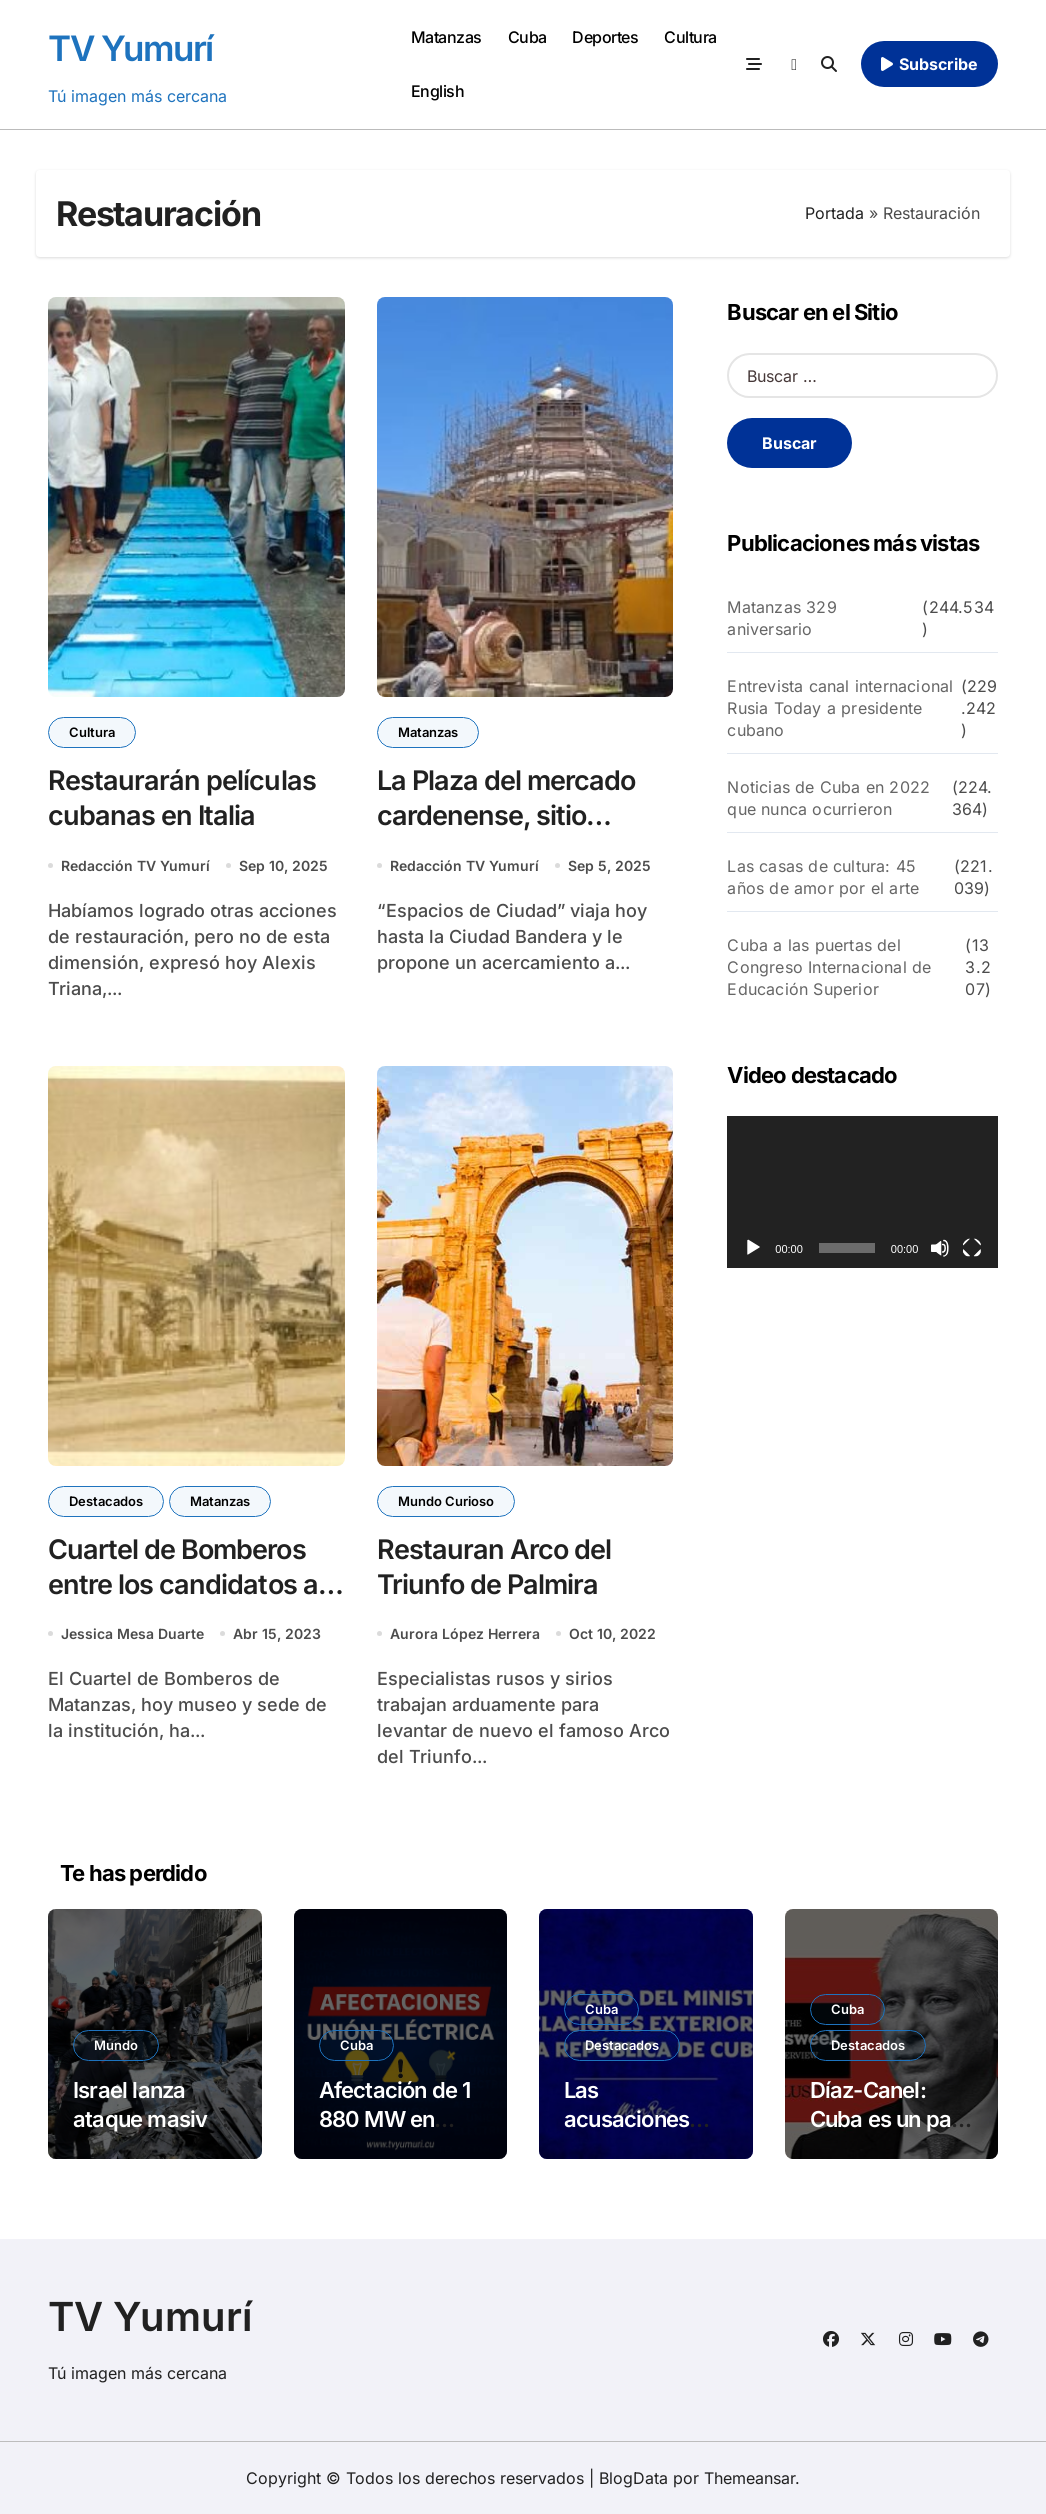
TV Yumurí (130, 48)
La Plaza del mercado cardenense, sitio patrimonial (506, 815)
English (438, 91)
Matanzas (446, 37)
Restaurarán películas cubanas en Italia (182, 798)
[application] (862, 1192)
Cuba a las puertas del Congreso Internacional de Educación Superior (829, 967)
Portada (834, 213)
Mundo (116, 2045)
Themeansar (749, 2478)
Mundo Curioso (446, 1501)
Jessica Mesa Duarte (132, 1633)
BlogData (633, 2478)
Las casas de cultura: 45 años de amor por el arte (823, 877)
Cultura (690, 37)
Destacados (106, 1501)
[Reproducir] (753, 1248)
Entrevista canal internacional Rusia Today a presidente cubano (840, 708)
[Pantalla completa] (972, 1248)
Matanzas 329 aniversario (781, 618)
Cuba (527, 37)
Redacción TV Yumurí (135, 865)
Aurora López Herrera (465, 1633)
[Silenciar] (940, 1248)
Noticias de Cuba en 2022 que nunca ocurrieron (828, 798)
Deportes (605, 37)
